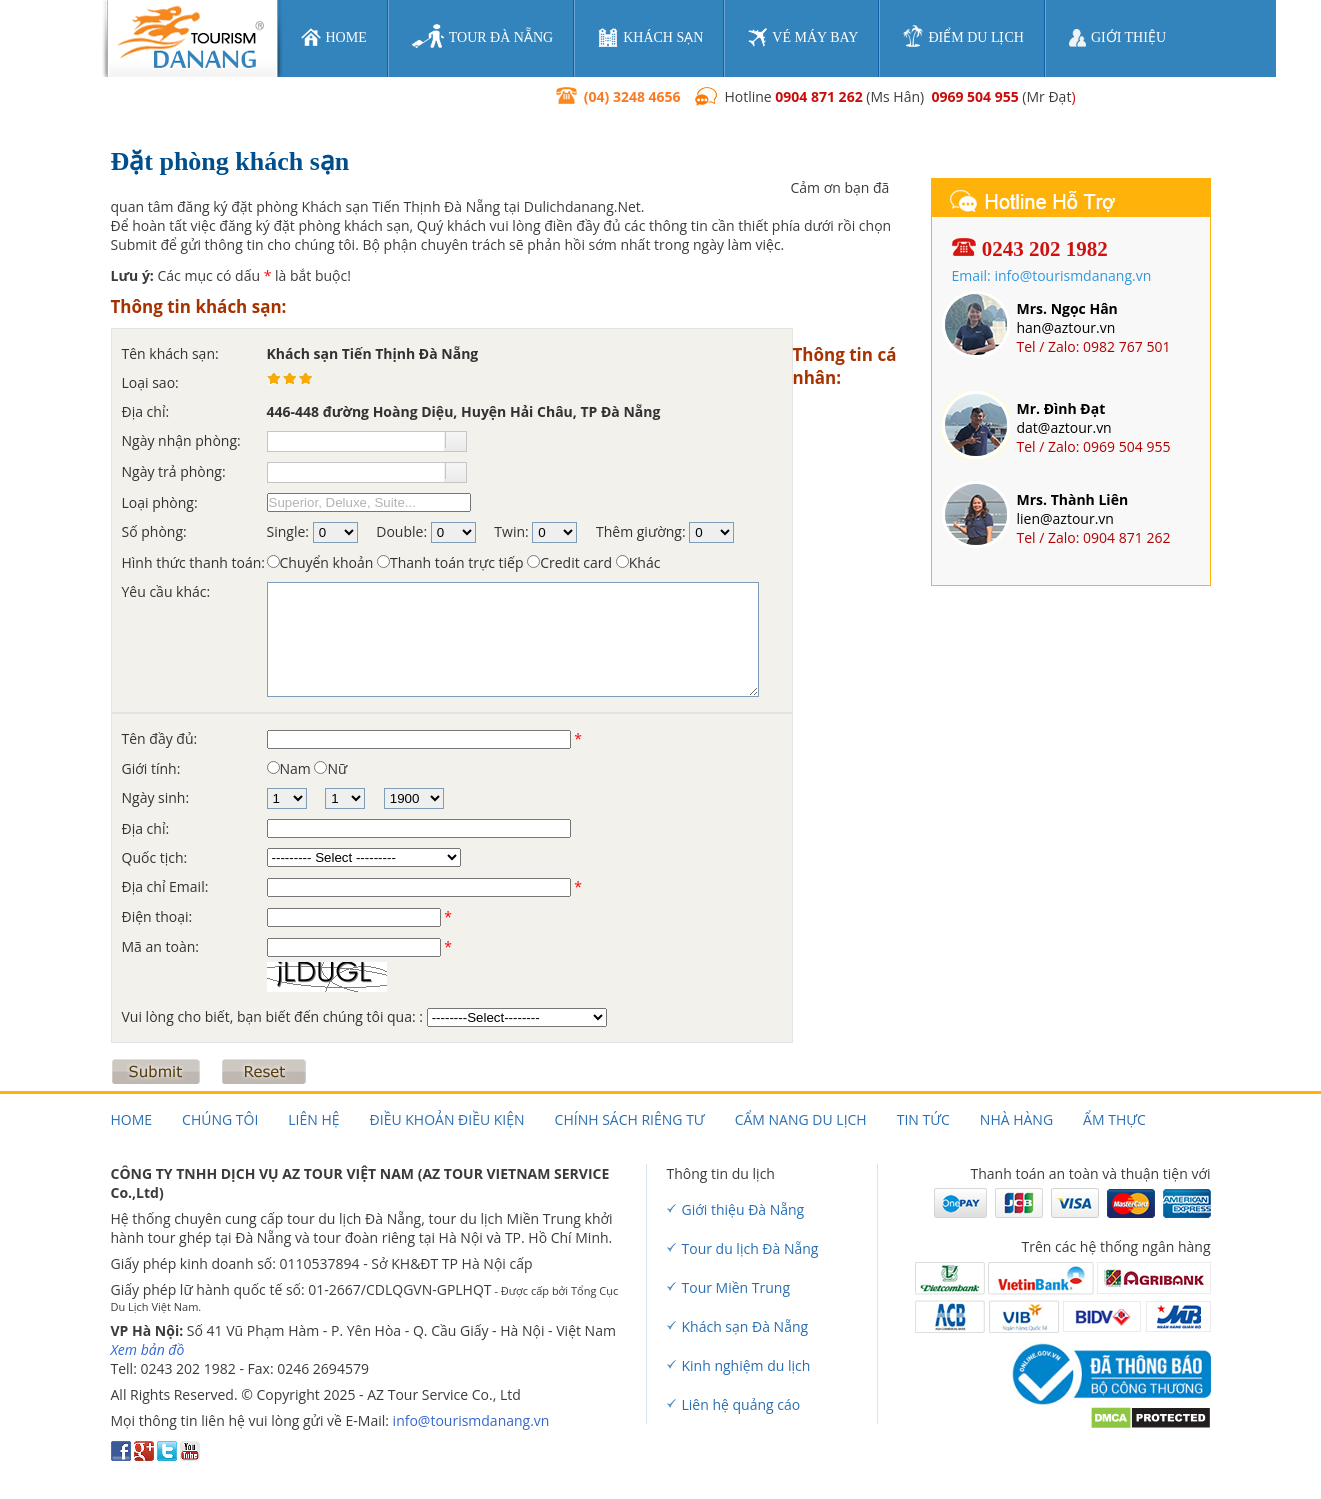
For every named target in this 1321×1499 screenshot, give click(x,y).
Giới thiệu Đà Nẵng (743, 1209)
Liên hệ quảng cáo (741, 1404)
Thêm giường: (641, 531)
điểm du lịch (963, 36)
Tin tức (923, 1119)
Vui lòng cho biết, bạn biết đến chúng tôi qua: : (274, 1016)
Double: (401, 531)
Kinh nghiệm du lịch (746, 1365)
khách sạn (650, 37)
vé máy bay (803, 37)
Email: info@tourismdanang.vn (1052, 275)
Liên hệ (313, 1119)
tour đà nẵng (482, 37)
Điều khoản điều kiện (447, 1119)
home (334, 37)
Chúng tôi (220, 1119)
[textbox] (356, 441)
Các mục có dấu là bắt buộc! (231, 275)
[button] (455, 440)
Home (132, 1119)
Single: (288, 531)
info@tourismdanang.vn (471, 1420)
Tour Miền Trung (736, 1287)
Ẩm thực (1114, 1119)
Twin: (511, 531)
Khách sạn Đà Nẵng (745, 1326)
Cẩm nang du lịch (801, 1119)
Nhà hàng (1016, 1119)
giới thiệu (1117, 38)
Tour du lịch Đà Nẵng (750, 1248)
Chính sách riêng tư (630, 1119)
